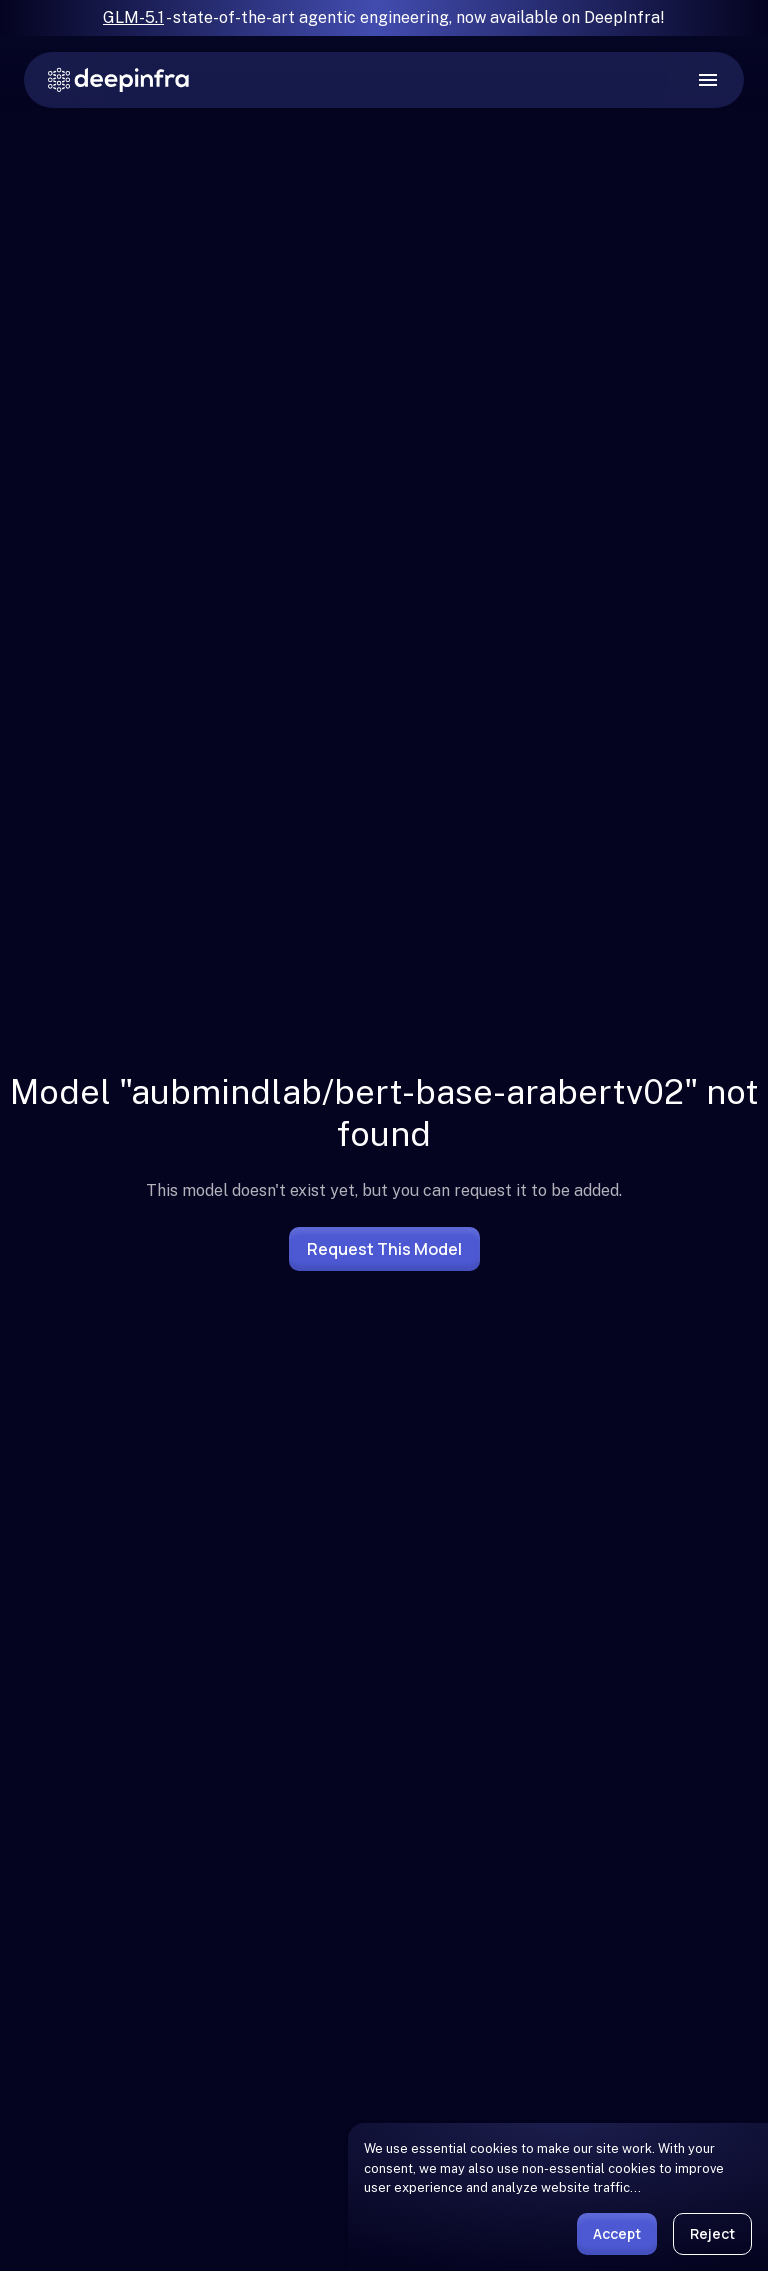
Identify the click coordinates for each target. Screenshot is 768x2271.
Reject (712, 2233)
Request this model (384, 1249)
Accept (617, 2233)
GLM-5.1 (133, 17)
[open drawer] (708, 80)
